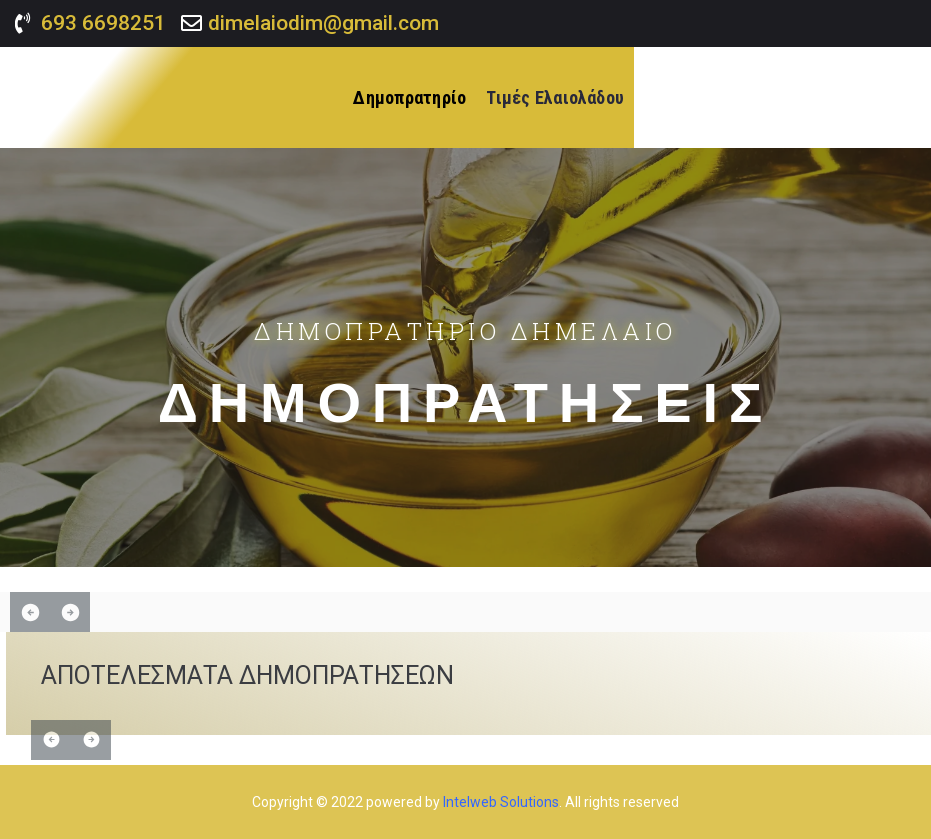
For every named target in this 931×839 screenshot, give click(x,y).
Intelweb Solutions (501, 802)
